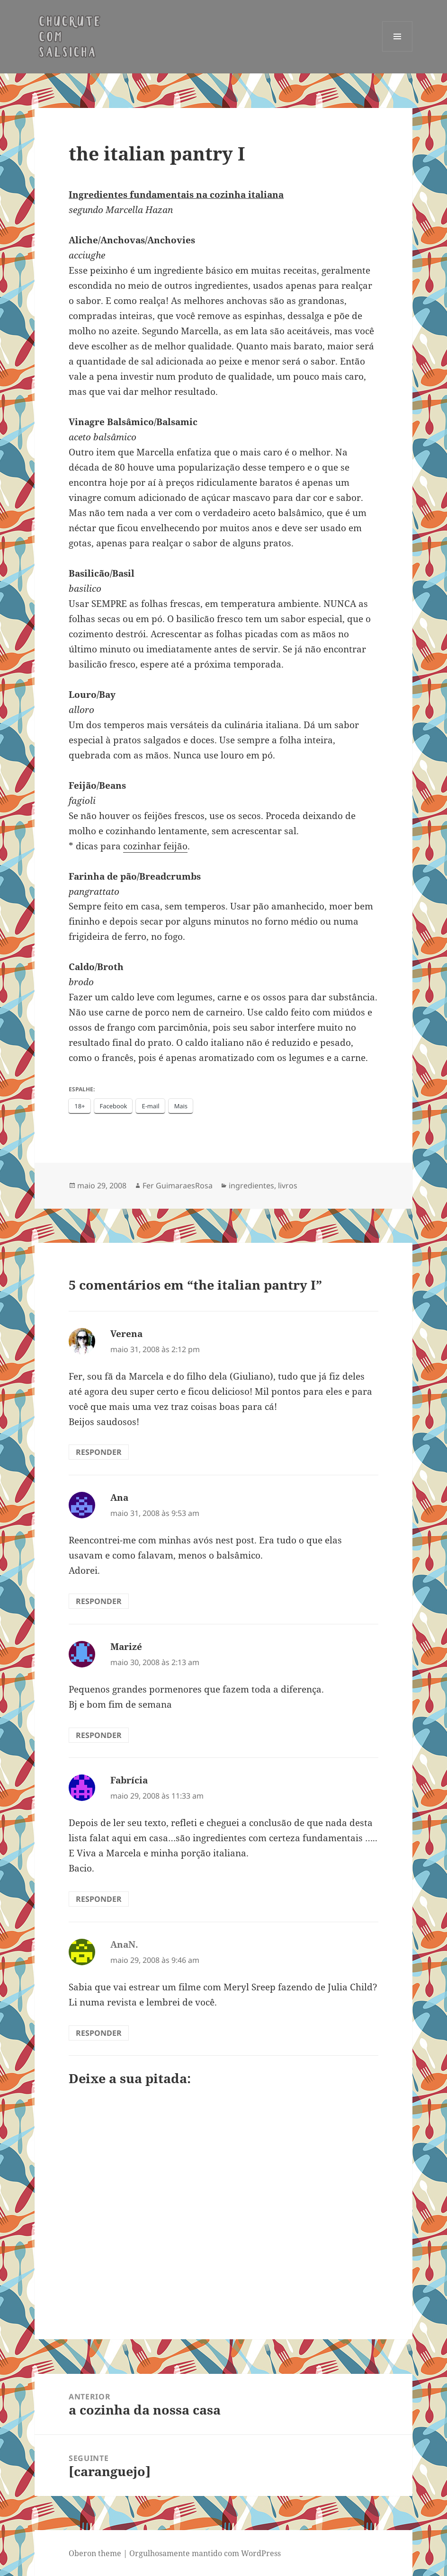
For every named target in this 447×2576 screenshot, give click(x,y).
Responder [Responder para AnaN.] (99, 2033)
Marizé (126, 1646)
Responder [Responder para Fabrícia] (99, 1899)
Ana (119, 1497)
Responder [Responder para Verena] (99, 1452)
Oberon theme (95, 2553)
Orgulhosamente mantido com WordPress (205, 2553)
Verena (126, 1334)
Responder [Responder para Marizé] (99, 1735)
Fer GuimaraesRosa (178, 1185)
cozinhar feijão (155, 846)
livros (287, 1185)
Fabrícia (129, 1780)
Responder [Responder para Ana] (99, 1601)
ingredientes (251, 1185)
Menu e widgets (397, 51)
